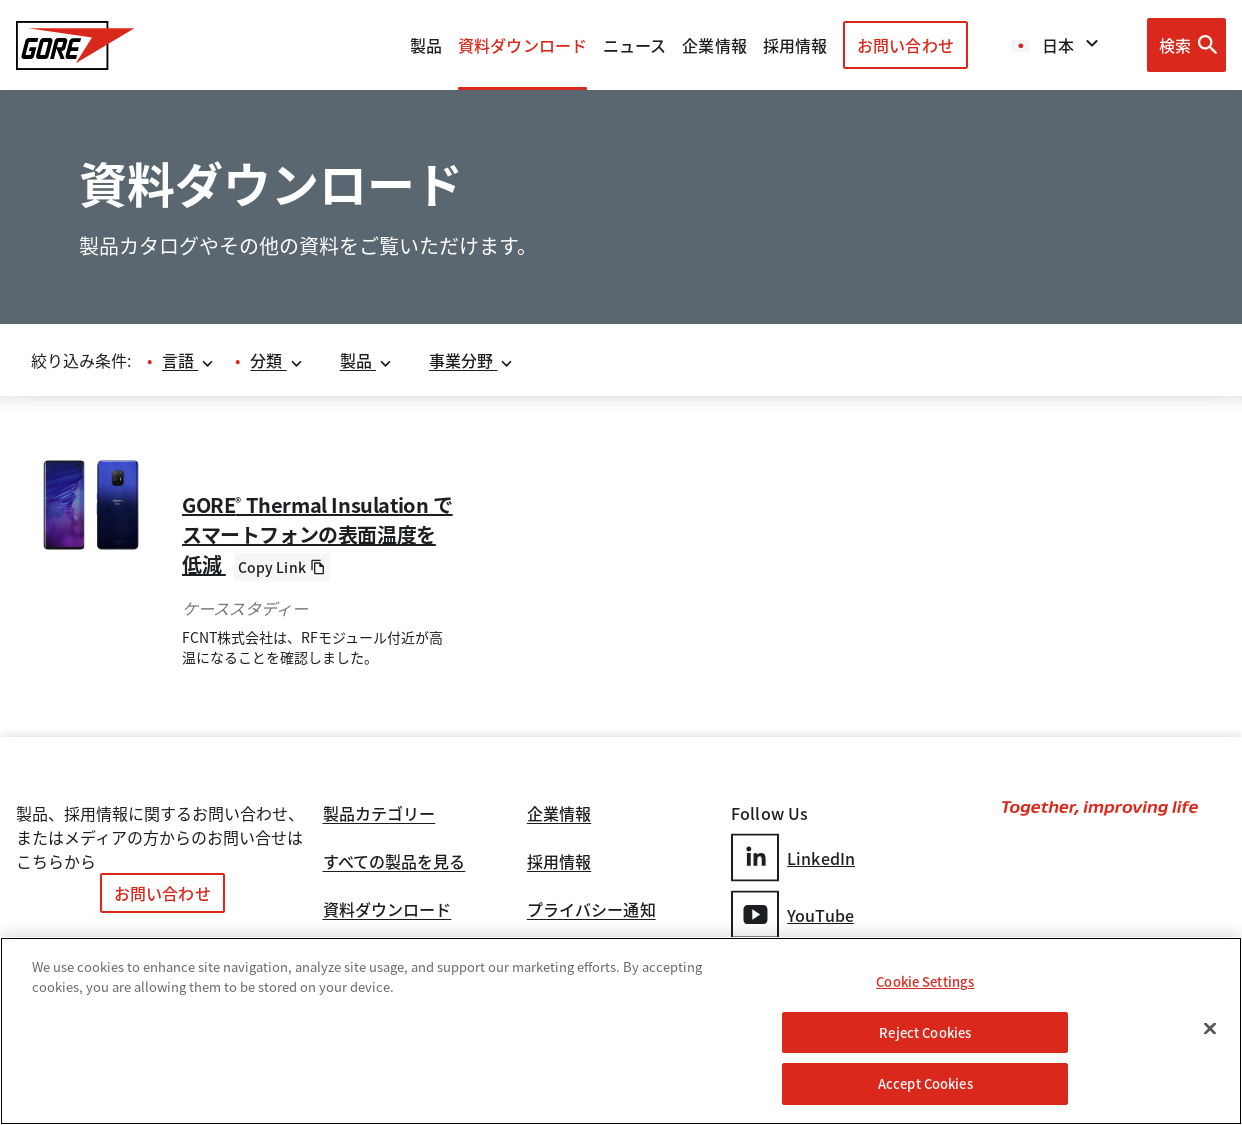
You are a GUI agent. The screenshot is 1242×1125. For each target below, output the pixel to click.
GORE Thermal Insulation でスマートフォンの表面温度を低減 (317, 534)
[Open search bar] (1186, 45)
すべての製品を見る (394, 863)
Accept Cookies (925, 1083)
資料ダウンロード (387, 911)
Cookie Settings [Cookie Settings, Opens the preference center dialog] (925, 981)
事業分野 (472, 360)
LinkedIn (793, 857)
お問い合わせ (905, 45)
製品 (426, 45)
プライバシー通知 (591, 911)
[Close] (1210, 1029)
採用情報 (559, 863)
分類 (276, 360)
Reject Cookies (925, 1032)
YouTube (792, 914)
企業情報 (714, 45)
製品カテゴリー (379, 815)
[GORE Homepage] (75, 45)
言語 (188, 360)
